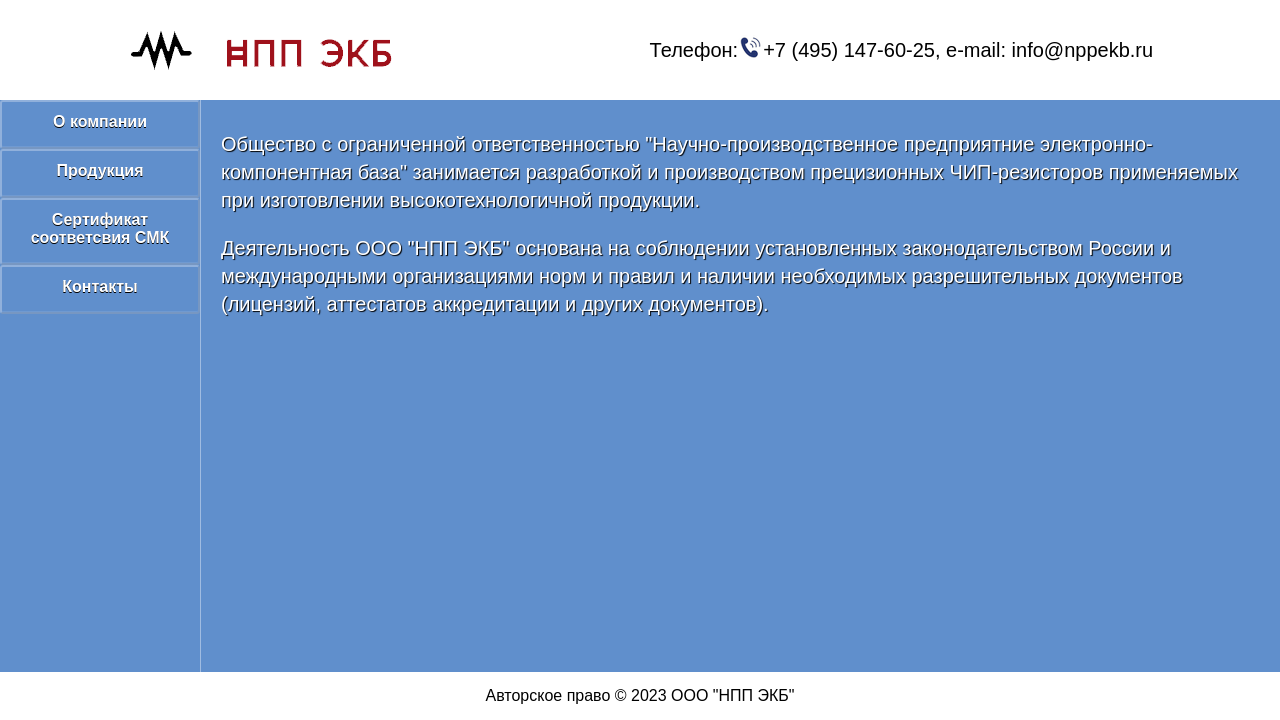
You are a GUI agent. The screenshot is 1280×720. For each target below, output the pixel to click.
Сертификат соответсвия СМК (100, 228)
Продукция (99, 170)
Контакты (99, 286)
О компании (100, 121)
